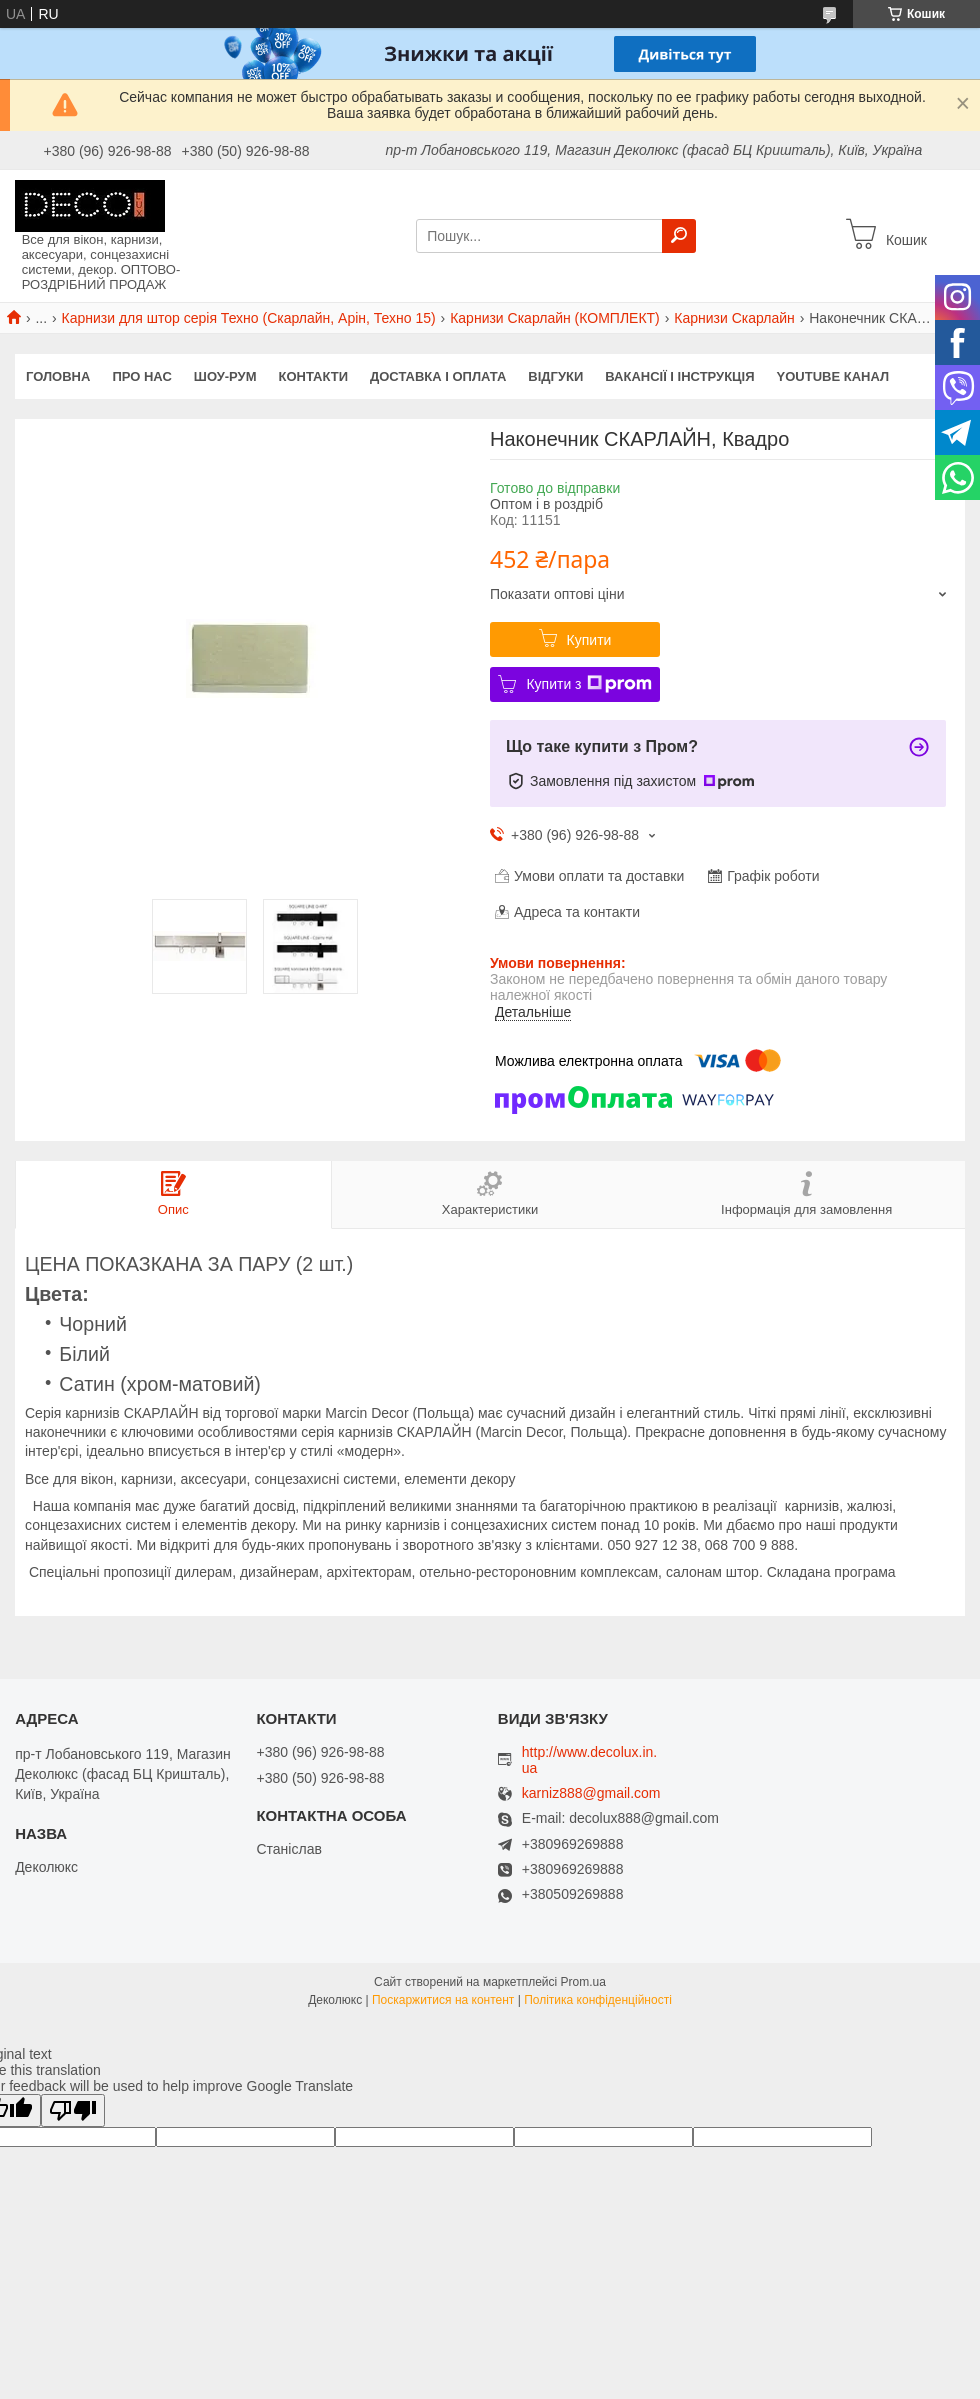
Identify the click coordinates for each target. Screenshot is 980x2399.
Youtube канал (833, 376)
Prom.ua (583, 1982)
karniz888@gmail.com (591, 1793)
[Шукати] (679, 236)
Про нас (141, 376)
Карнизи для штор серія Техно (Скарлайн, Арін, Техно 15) (249, 318)
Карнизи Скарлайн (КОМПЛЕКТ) (555, 318)
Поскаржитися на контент (443, 2000)
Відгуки (555, 376)
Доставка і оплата (438, 376)
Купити (589, 640)
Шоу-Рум (225, 376)
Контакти (314, 376)
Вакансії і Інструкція (679, 376)
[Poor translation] (73, 2110)
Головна (58, 376)
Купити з (588, 684)
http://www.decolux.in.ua (589, 1760)
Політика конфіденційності (598, 2000)
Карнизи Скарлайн (734, 318)
